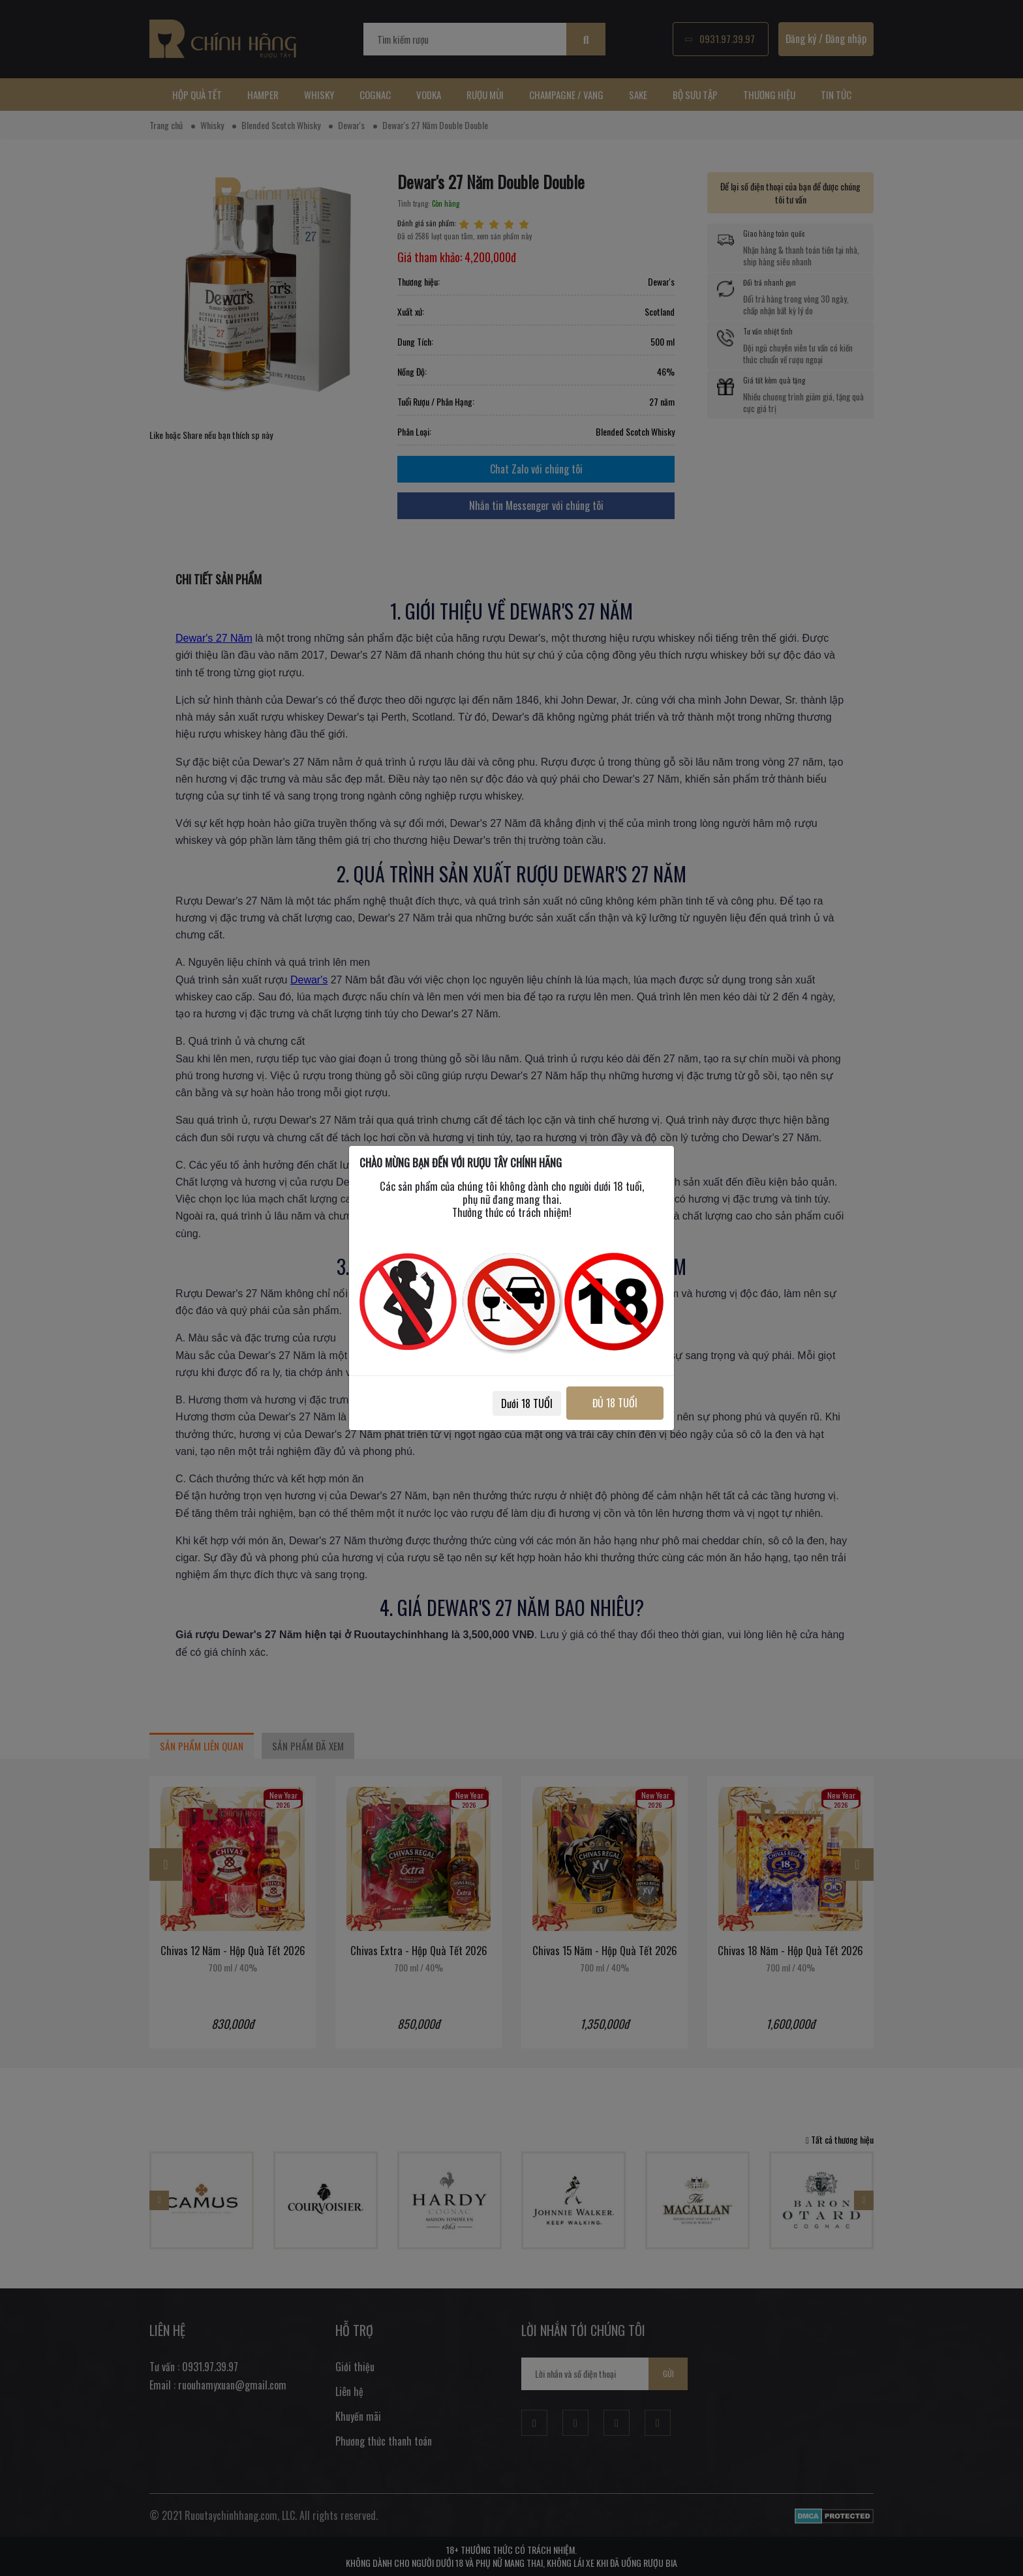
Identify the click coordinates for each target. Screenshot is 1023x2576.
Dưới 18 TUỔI (525, 1403)
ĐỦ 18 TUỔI (614, 1403)
